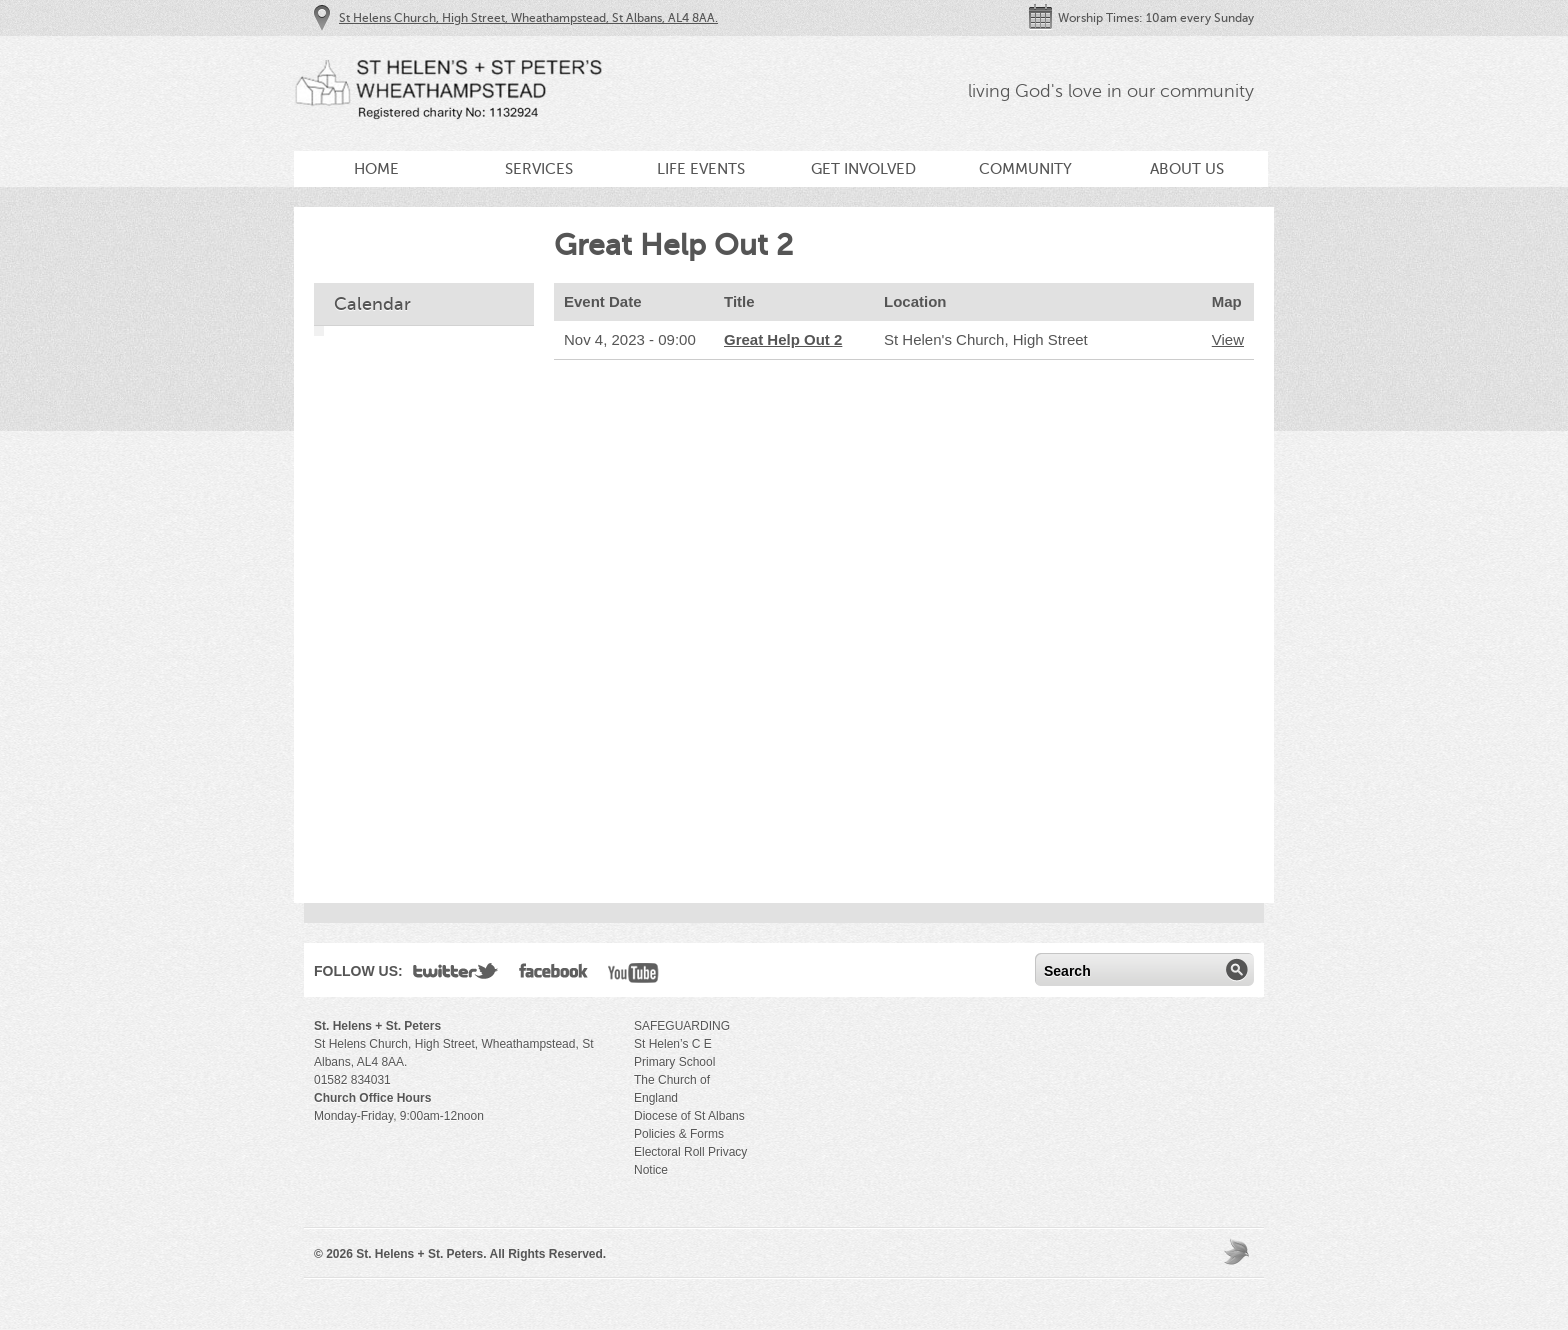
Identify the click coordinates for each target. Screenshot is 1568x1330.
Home (376, 169)
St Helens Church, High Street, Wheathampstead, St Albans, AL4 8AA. (528, 18)
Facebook (553, 975)
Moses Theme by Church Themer (1239, 1251)
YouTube (633, 975)
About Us (1187, 169)
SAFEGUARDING (682, 1026)
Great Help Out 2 (783, 339)
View (1228, 339)
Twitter (456, 975)
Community (1025, 169)
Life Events (701, 169)
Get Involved (863, 169)
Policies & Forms (679, 1134)
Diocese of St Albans (689, 1116)
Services (539, 169)
